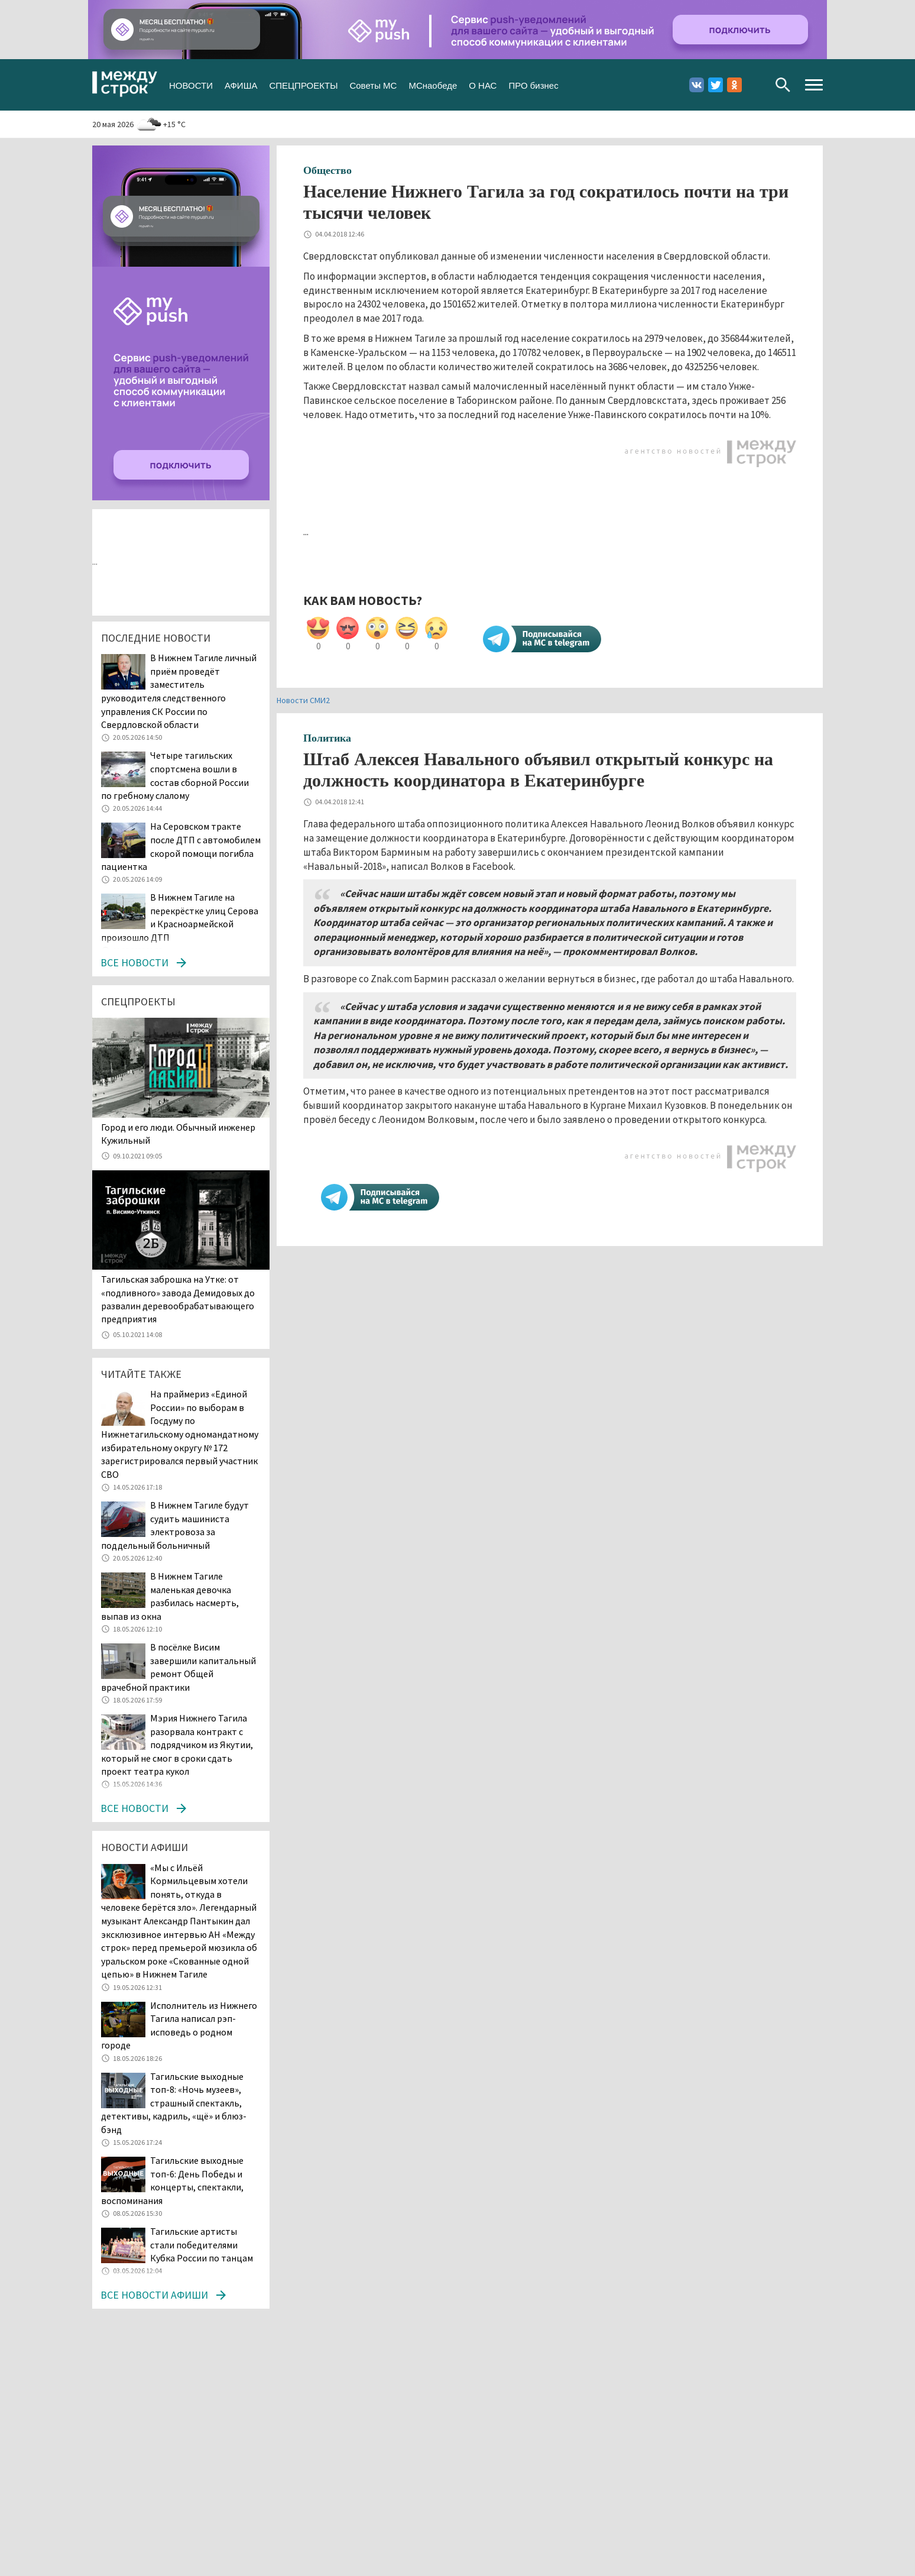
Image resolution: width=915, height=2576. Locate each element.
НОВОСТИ (191, 84)
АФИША (241, 84)
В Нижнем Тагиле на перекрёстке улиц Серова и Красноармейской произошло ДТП (179, 917)
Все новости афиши (154, 2295)
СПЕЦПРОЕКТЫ (303, 84)
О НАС (483, 84)
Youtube (753, 84)
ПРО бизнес (533, 84)
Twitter (715, 84)
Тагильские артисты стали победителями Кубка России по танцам (201, 2244)
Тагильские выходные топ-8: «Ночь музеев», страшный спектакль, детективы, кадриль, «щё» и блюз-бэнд (173, 2102)
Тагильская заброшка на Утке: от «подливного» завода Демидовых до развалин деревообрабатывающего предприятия (178, 1299)
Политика (327, 738)
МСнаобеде (432, 84)
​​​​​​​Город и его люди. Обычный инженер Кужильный (178, 1133)
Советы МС (373, 84)
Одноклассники (734, 84)
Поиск (783, 84)
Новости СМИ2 (303, 700)
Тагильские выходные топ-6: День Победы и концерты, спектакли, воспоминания (172, 2180)
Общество (327, 170)
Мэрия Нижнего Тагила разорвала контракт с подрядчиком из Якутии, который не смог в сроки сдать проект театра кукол (177, 1744)
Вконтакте (696, 84)
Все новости (134, 962)
